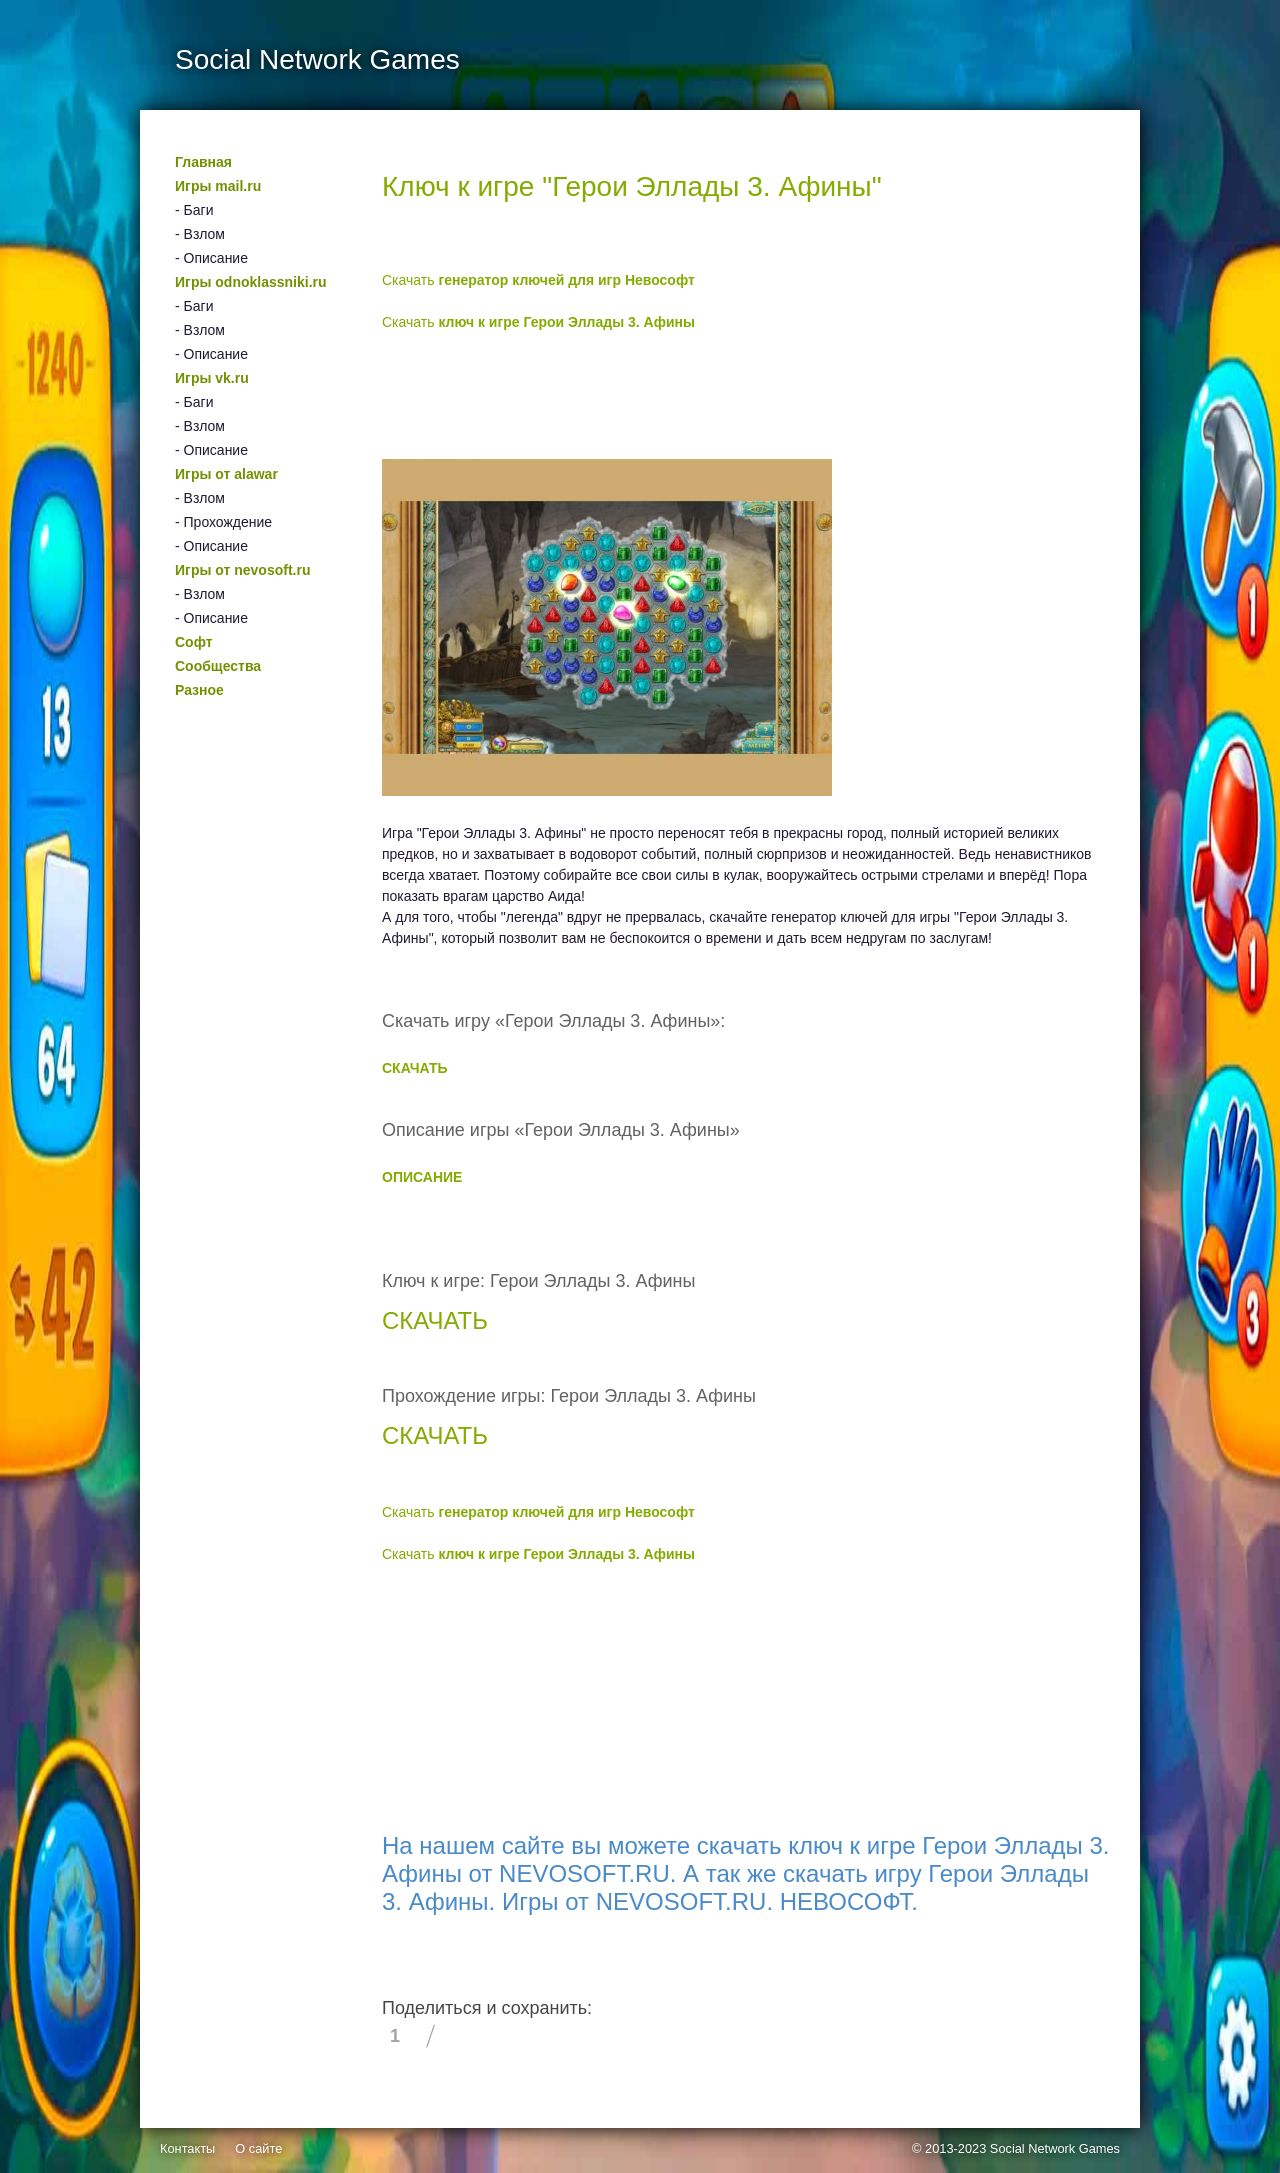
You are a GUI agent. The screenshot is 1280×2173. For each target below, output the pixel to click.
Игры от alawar (226, 474)
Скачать (538, 280)
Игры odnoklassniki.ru (251, 282)
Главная (203, 162)
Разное (199, 690)
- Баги (194, 210)
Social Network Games (1055, 2148)
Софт (194, 642)
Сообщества (218, 666)
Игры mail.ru (218, 186)
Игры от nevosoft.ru (242, 570)
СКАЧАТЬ (415, 1068)
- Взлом (200, 234)
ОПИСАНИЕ (422, 1177)
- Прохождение (223, 522)
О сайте (258, 2148)
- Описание (211, 258)
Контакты (187, 2148)
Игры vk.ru (212, 378)
